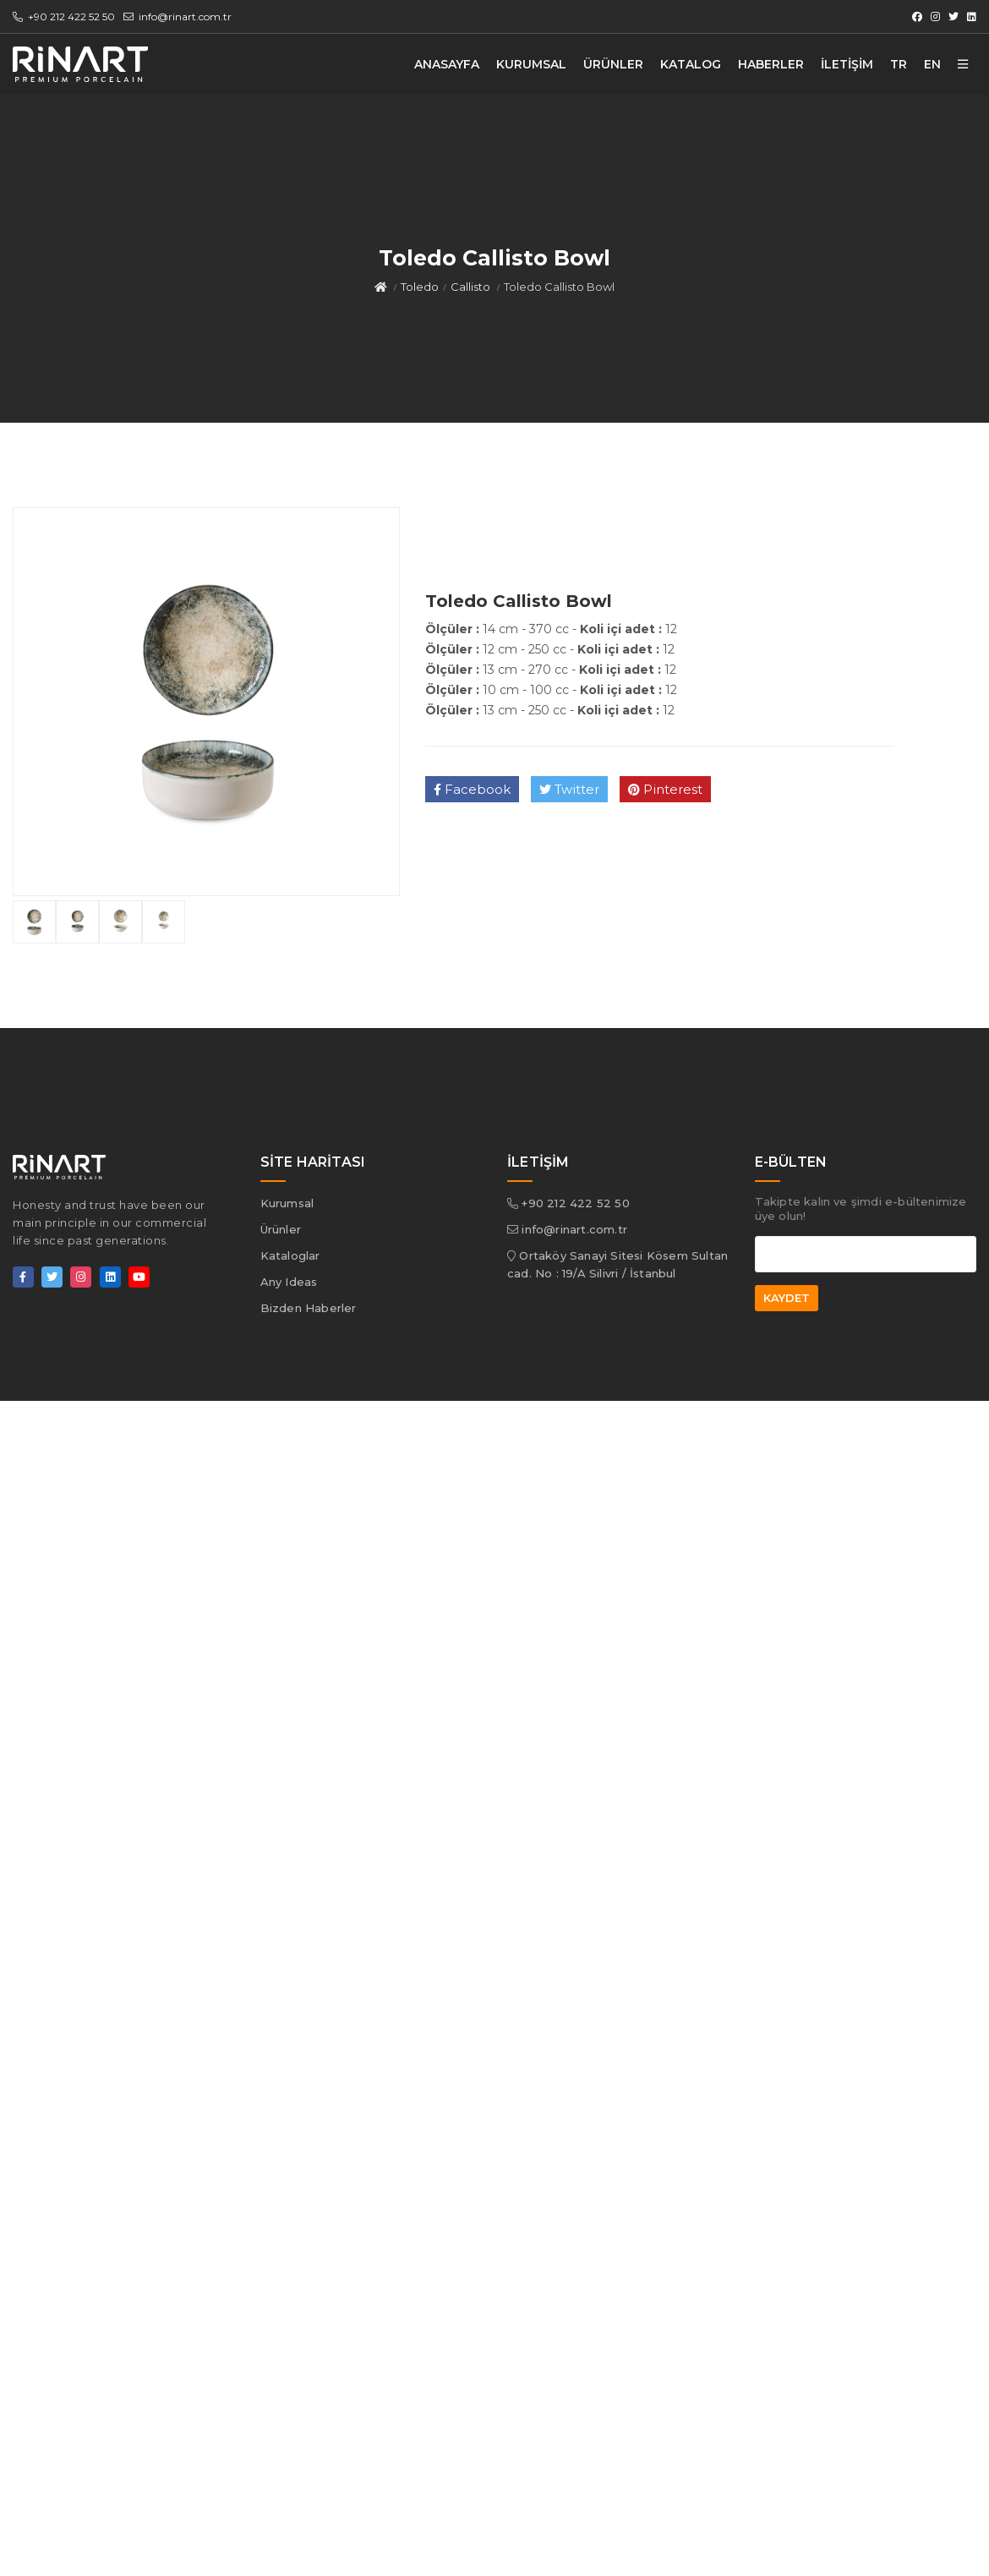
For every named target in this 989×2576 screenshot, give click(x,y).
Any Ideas (289, 1281)
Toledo (420, 286)
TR (898, 64)
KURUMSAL (531, 64)
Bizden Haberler (308, 1308)
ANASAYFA (446, 64)
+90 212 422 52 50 (64, 16)
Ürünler (280, 1229)
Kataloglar (290, 1255)
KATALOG (690, 64)
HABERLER (771, 64)
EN (932, 64)
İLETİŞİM (847, 64)
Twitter (569, 789)
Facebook (472, 789)
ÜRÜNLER (613, 64)
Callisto (470, 286)
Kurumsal (287, 1203)
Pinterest (665, 789)
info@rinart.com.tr (177, 16)
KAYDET (786, 1297)
